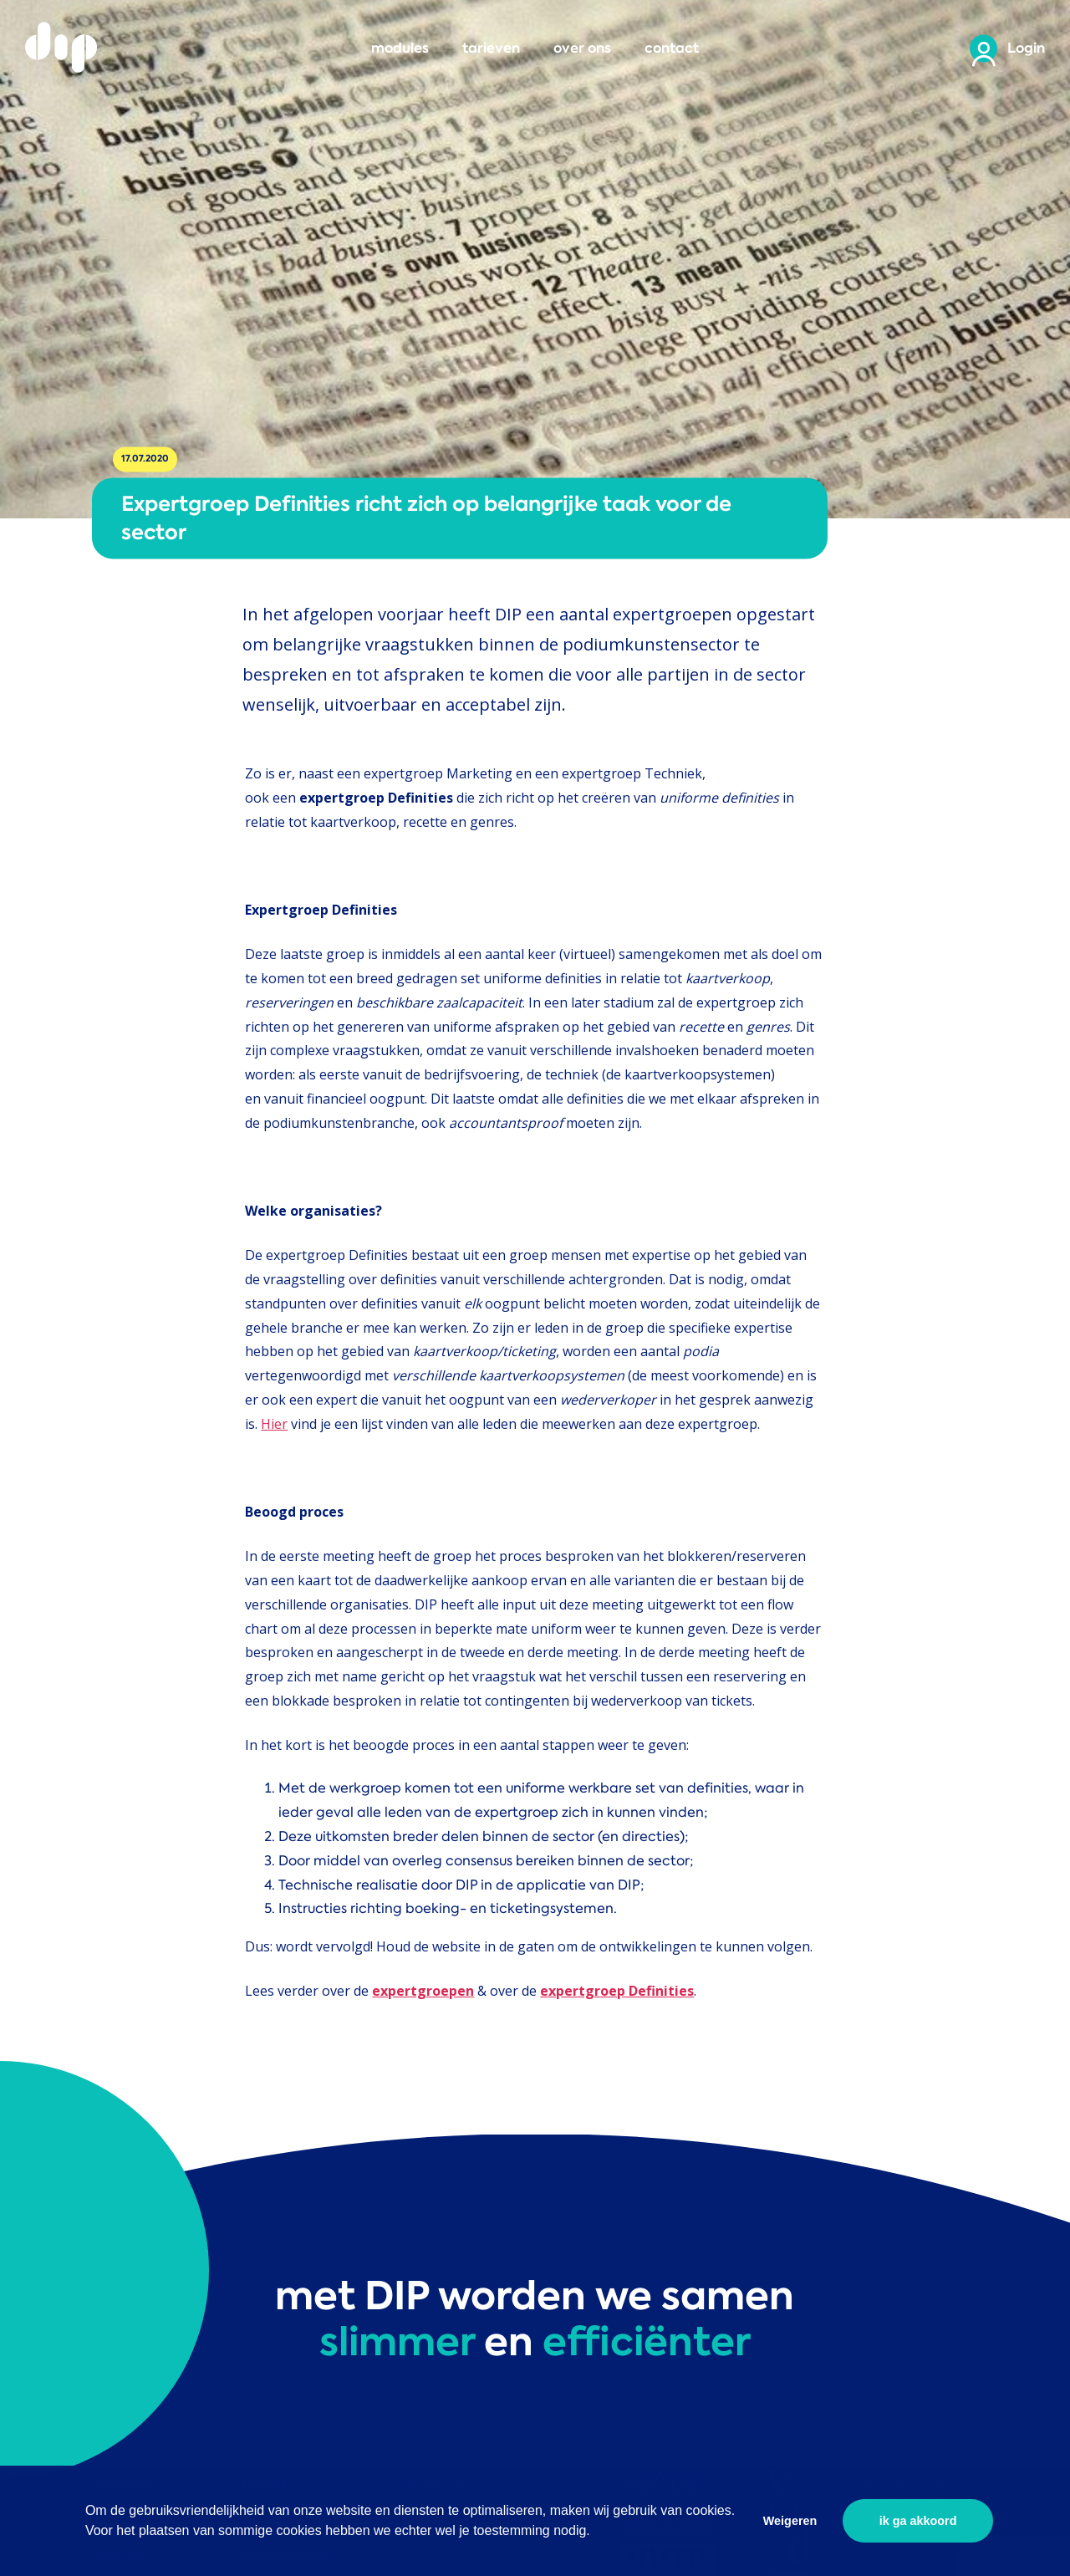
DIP (62, 48)
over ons (582, 48)
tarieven (491, 48)
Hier (274, 1424)
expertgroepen (423, 1991)
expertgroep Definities (617, 1991)
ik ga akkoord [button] (918, 2521)
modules (400, 48)
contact (672, 48)
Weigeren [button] (790, 2521)
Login (1026, 48)
